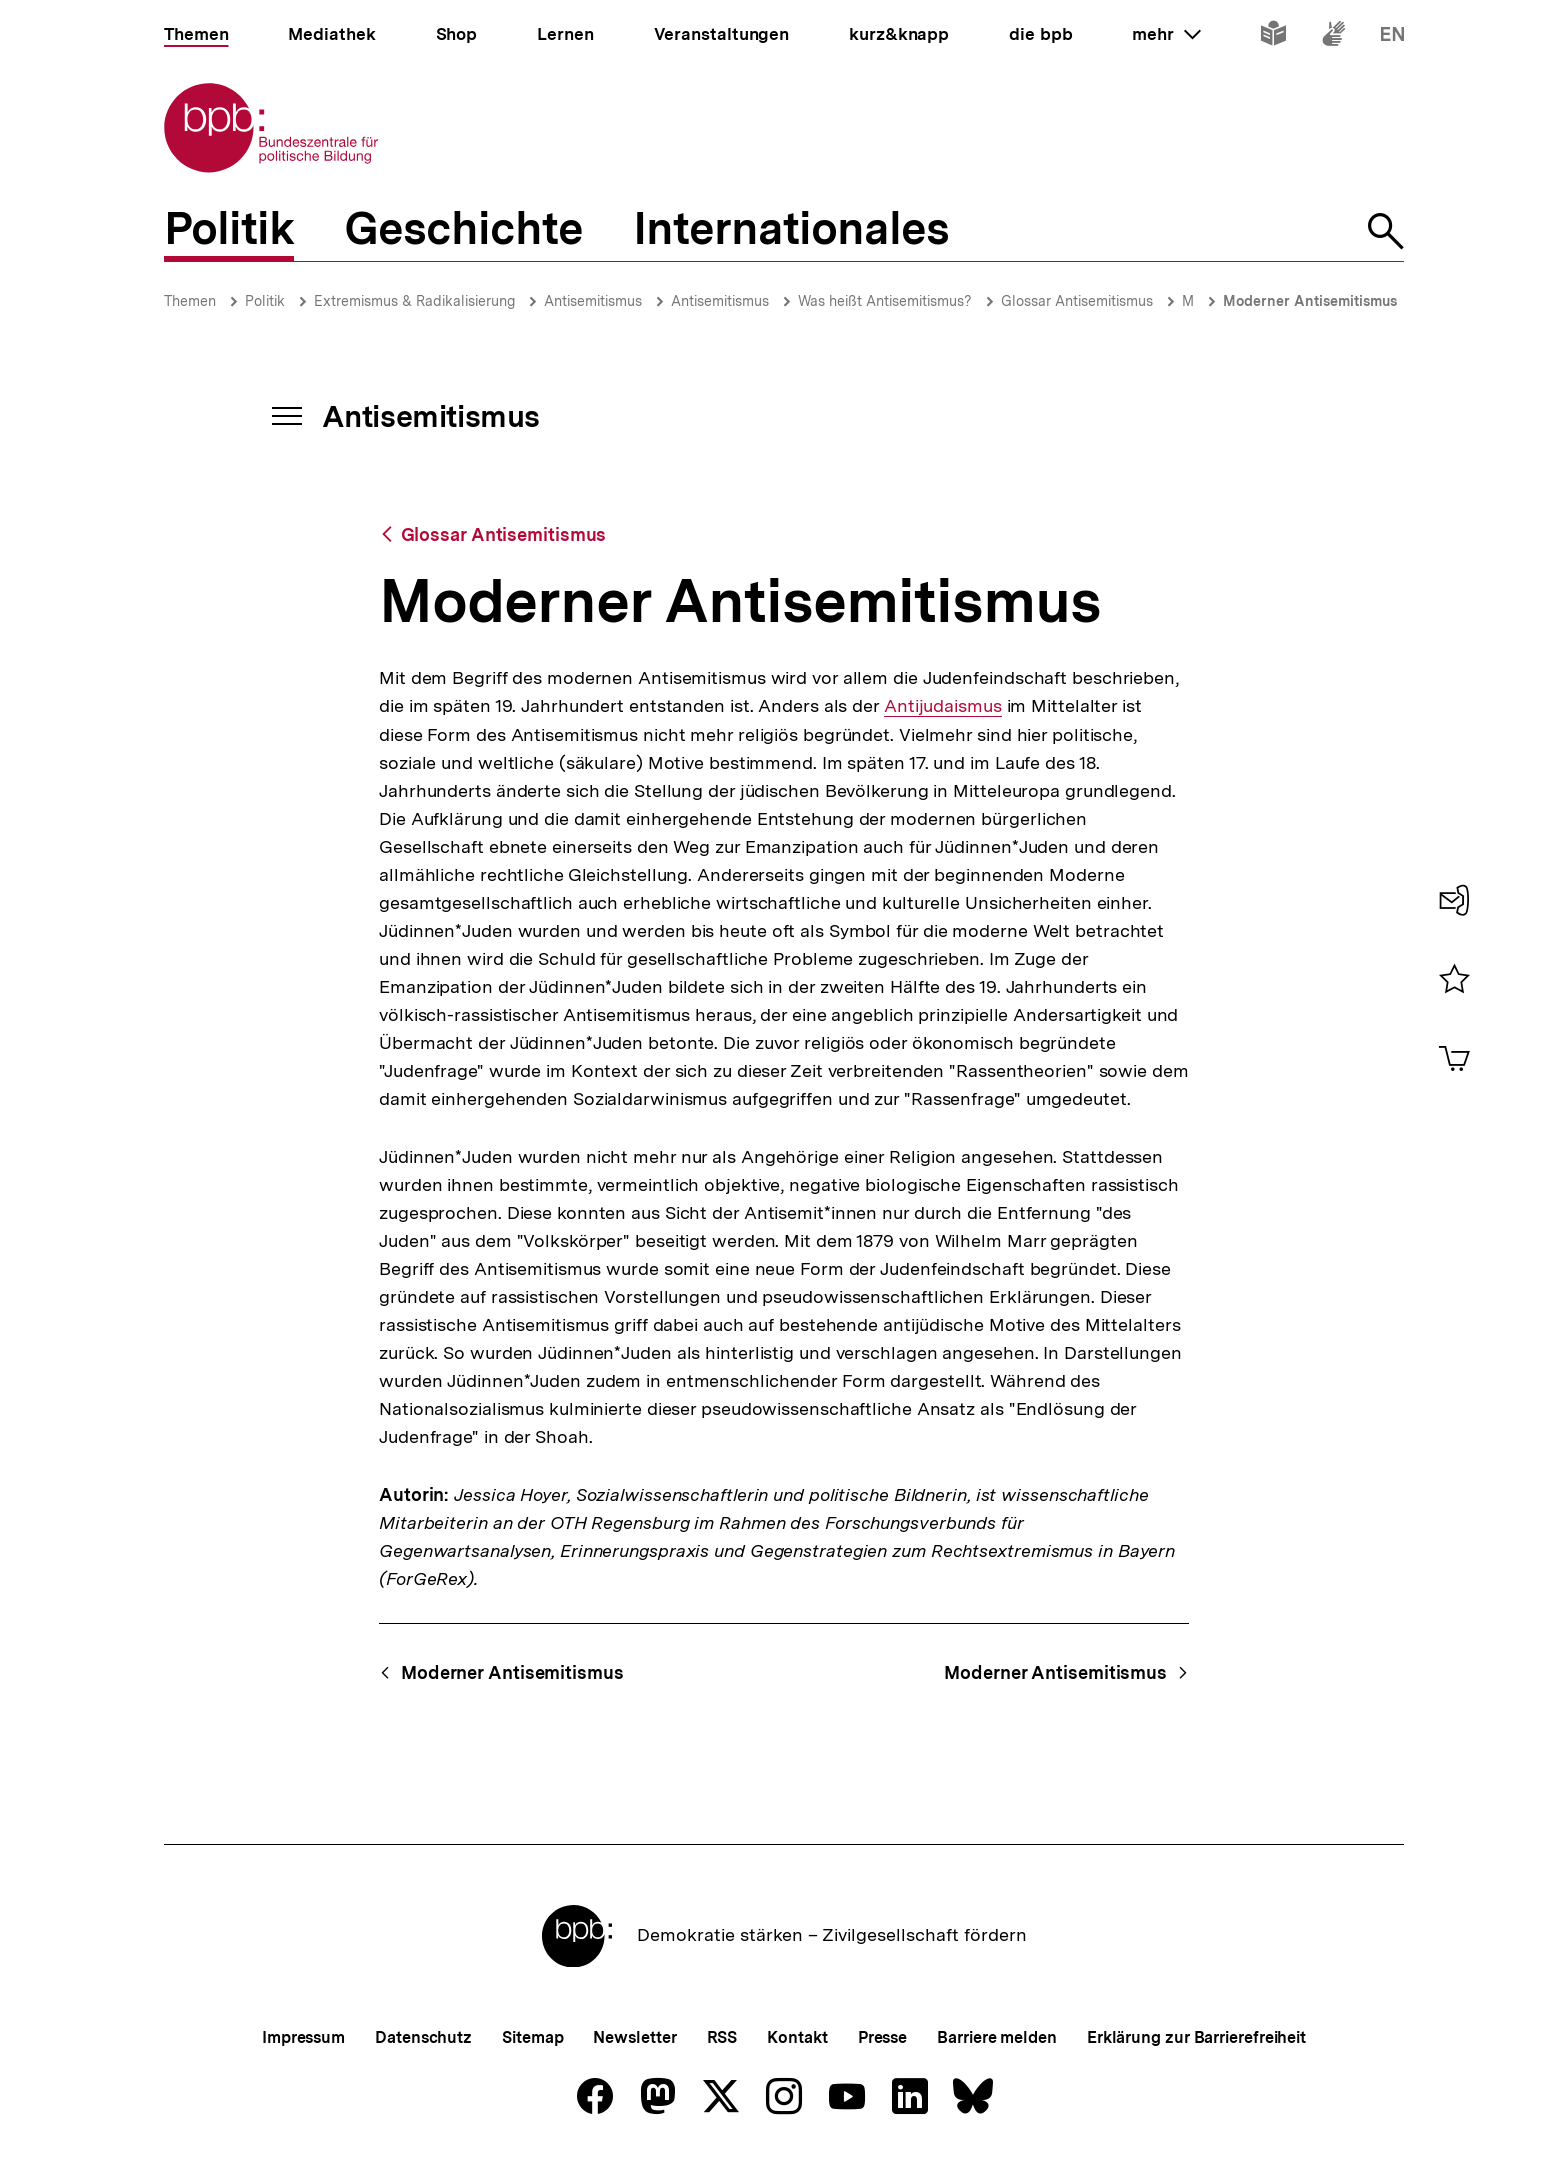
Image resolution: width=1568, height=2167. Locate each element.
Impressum (303, 2037)
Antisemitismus (593, 301)
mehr (1166, 34)
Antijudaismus (943, 706)
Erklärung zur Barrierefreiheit (1196, 2037)
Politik (265, 301)
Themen (190, 301)
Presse (882, 2037)
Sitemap (532, 2037)
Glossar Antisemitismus (1077, 301)
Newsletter (634, 2037)
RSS (722, 2037)
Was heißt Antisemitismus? (885, 301)
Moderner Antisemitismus (1310, 301)
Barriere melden (997, 2037)
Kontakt (797, 2037)
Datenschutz (423, 2037)
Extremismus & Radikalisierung (414, 301)
